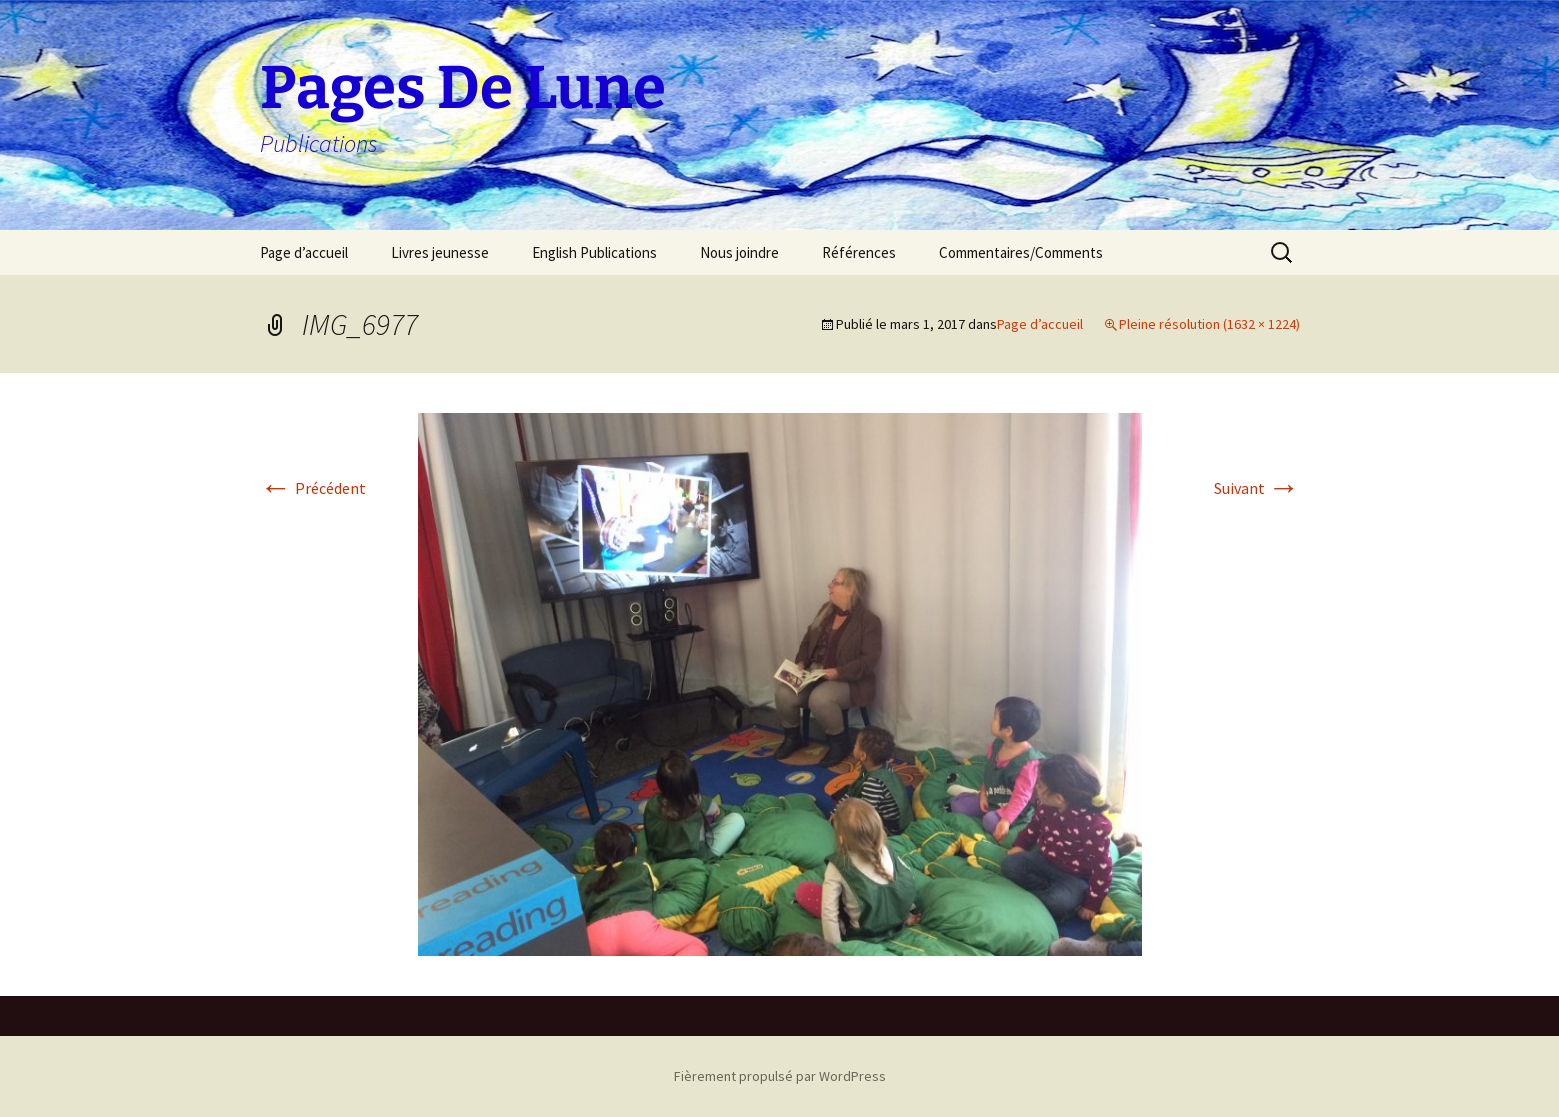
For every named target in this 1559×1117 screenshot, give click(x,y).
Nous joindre (739, 252)
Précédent (313, 488)
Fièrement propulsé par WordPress (780, 1076)
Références (859, 252)
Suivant (1257, 488)
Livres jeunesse (440, 252)
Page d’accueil (304, 252)
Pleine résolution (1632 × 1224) (1209, 324)
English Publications (594, 252)
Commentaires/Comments (1021, 252)
